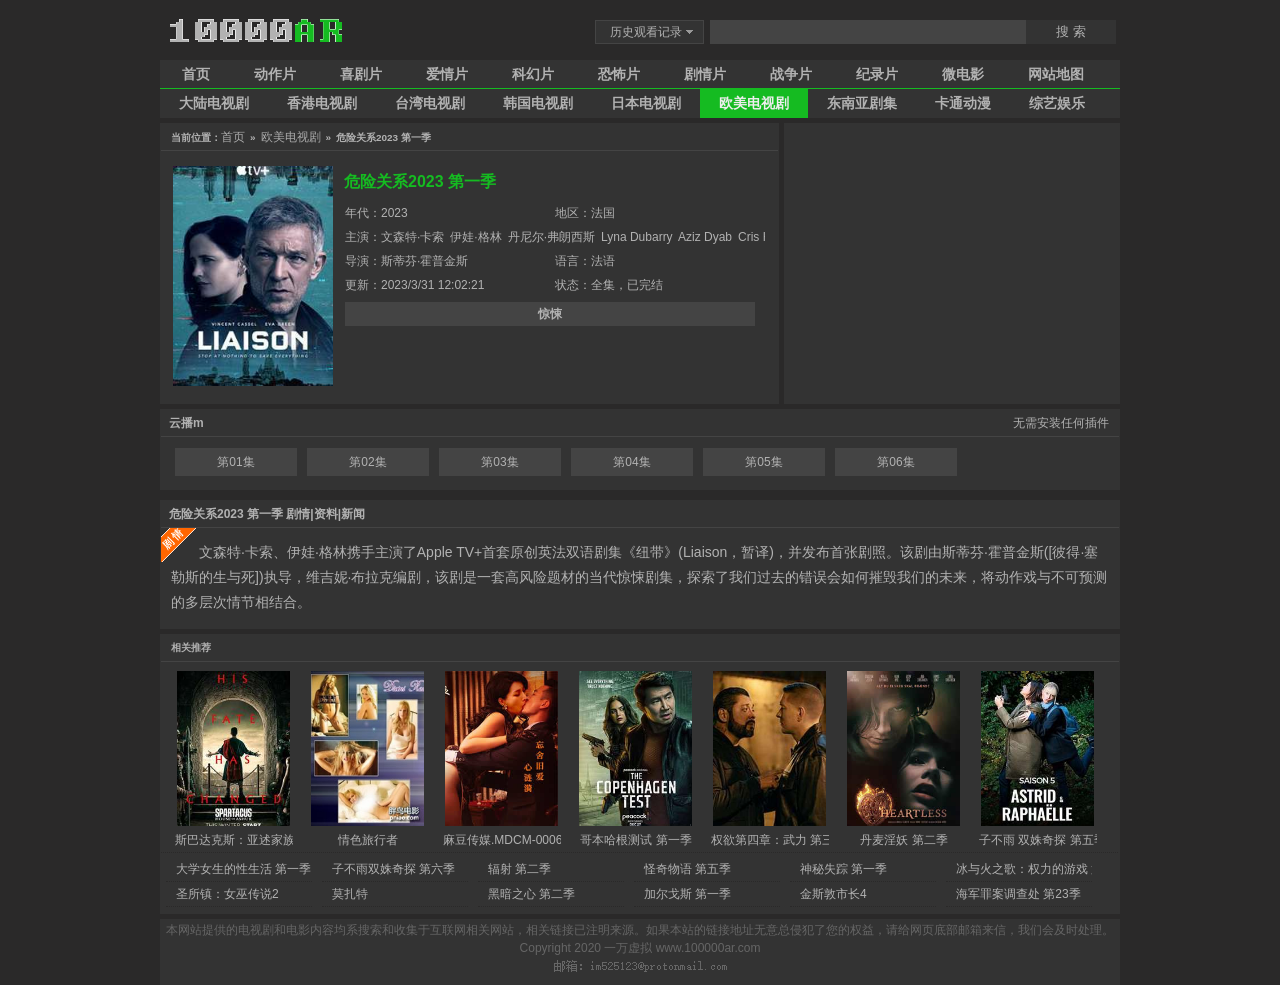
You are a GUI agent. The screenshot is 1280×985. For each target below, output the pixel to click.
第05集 (763, 462)
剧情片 (705, 74)
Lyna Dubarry (637, 237)
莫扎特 (350, 894)
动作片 (275, 74)
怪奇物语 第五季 (687, 869)
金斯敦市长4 (833, 894)
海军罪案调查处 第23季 (1018, 894)
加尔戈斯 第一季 (687, 894)
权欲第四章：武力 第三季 (778, 840)
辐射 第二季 (519, 869)
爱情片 (447, 74)
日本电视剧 (646, 103)
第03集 (499, 462)
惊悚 (550, 314)
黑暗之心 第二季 (531, 894)
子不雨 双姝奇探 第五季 (1042, 840)
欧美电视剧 (754, 103)
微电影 (963, 74)
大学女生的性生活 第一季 (243, 869)
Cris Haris (764, 237)
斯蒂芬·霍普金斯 (424, 261)
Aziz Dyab (705, 237)
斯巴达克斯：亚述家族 (235, 840)
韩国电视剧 (538, 103)
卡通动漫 (963, 103)
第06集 (895, 462)
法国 (603, 213)
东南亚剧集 (862, 103)
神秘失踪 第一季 (843, 869)
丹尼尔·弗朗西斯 (551, 237)
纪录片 (877, 74)
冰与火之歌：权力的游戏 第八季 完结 (1055, 869)
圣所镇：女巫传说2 (227, 894)
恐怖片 (619, 74)
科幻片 (533, 74)
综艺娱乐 (1057, 103)
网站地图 (1056, 74)
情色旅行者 (368, 840)
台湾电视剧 (430, 103)
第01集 (235, 462)
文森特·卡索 (412, 237)
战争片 (791, 74)
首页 (196, 74)
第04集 (631, 462)
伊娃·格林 (475, 237)
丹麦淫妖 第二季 (903, 840)
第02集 (367, 462)
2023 (394, 213)
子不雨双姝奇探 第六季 (393, 869)
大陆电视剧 (214, 103)
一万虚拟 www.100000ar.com (682, 948)
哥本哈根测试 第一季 (635, 840)
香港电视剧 (322, 103)
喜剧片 (361, 74)
